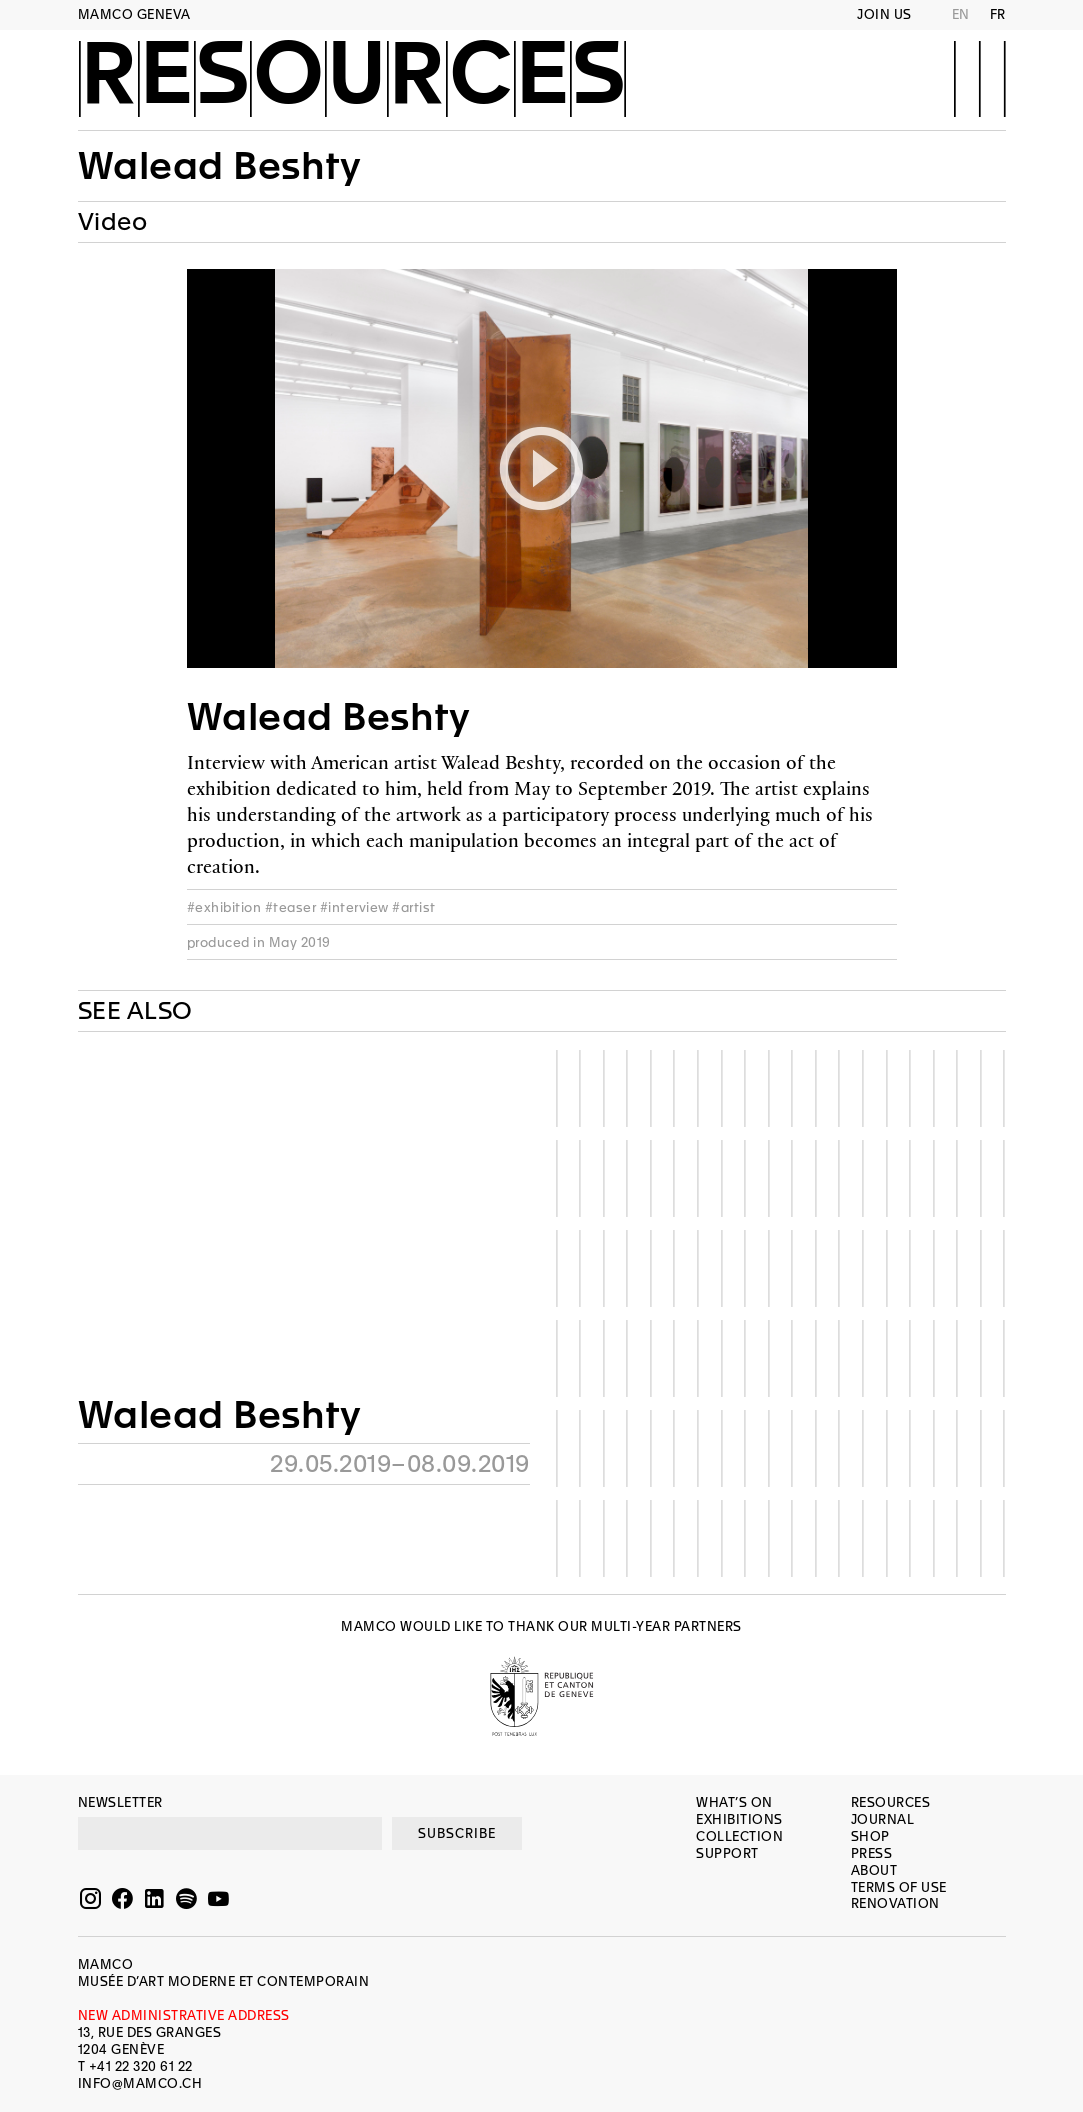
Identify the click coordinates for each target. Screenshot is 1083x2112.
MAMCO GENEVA (134, 14)
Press (872, 1853)
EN (961, 14)
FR (998, 14)
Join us (884, 14)
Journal (883, 1819)
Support (727, 1853)
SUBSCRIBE (457, 1833)
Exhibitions (739, 1819)
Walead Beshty (220, 166)
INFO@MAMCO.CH (140, 2083)
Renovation (895, 1903)
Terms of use (899, 1887)
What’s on (734, 1802)
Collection (739, 1836)
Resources (352, 77)
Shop (870, 1836)
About (874, 1870)
